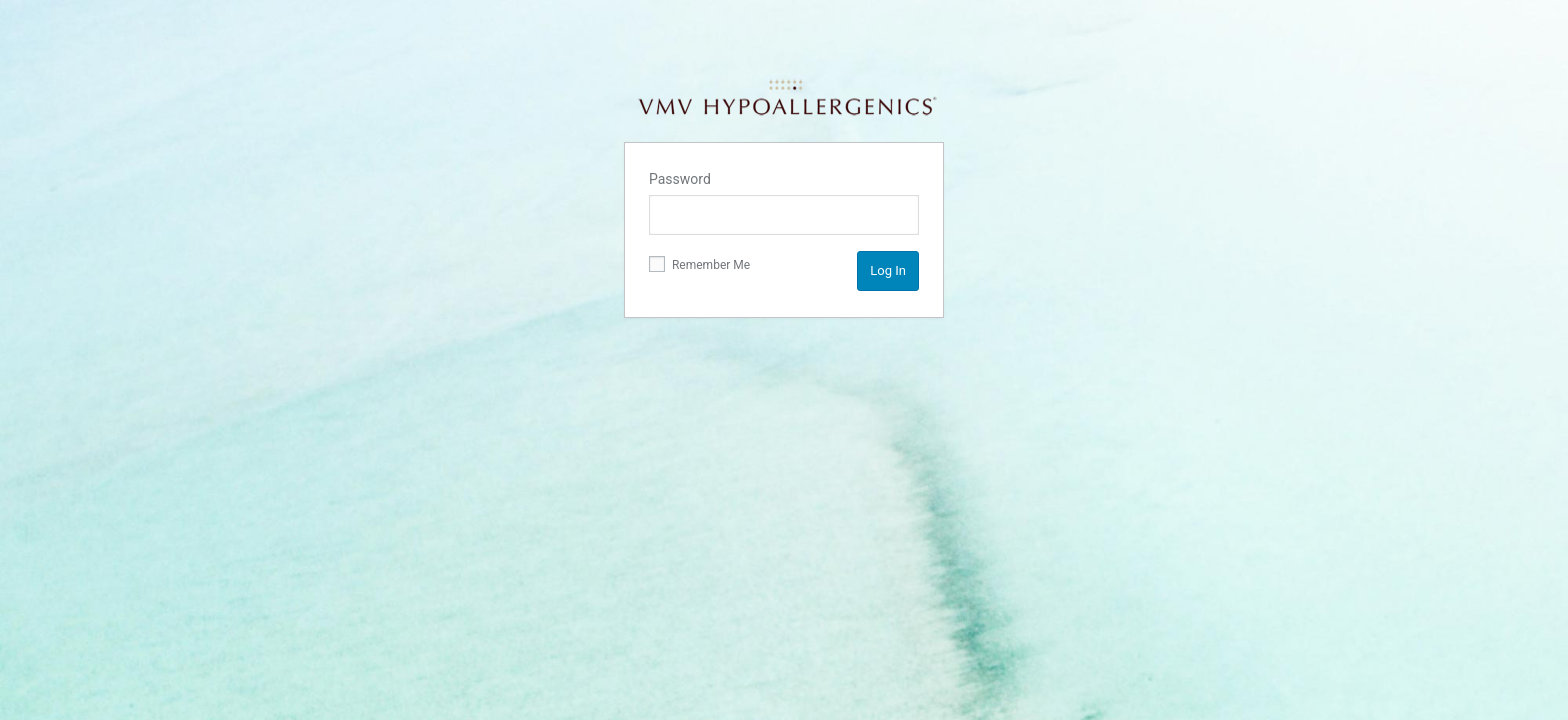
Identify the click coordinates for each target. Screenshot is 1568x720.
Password (680, 179)
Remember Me (699, 264)
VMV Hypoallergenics (786, 98)
